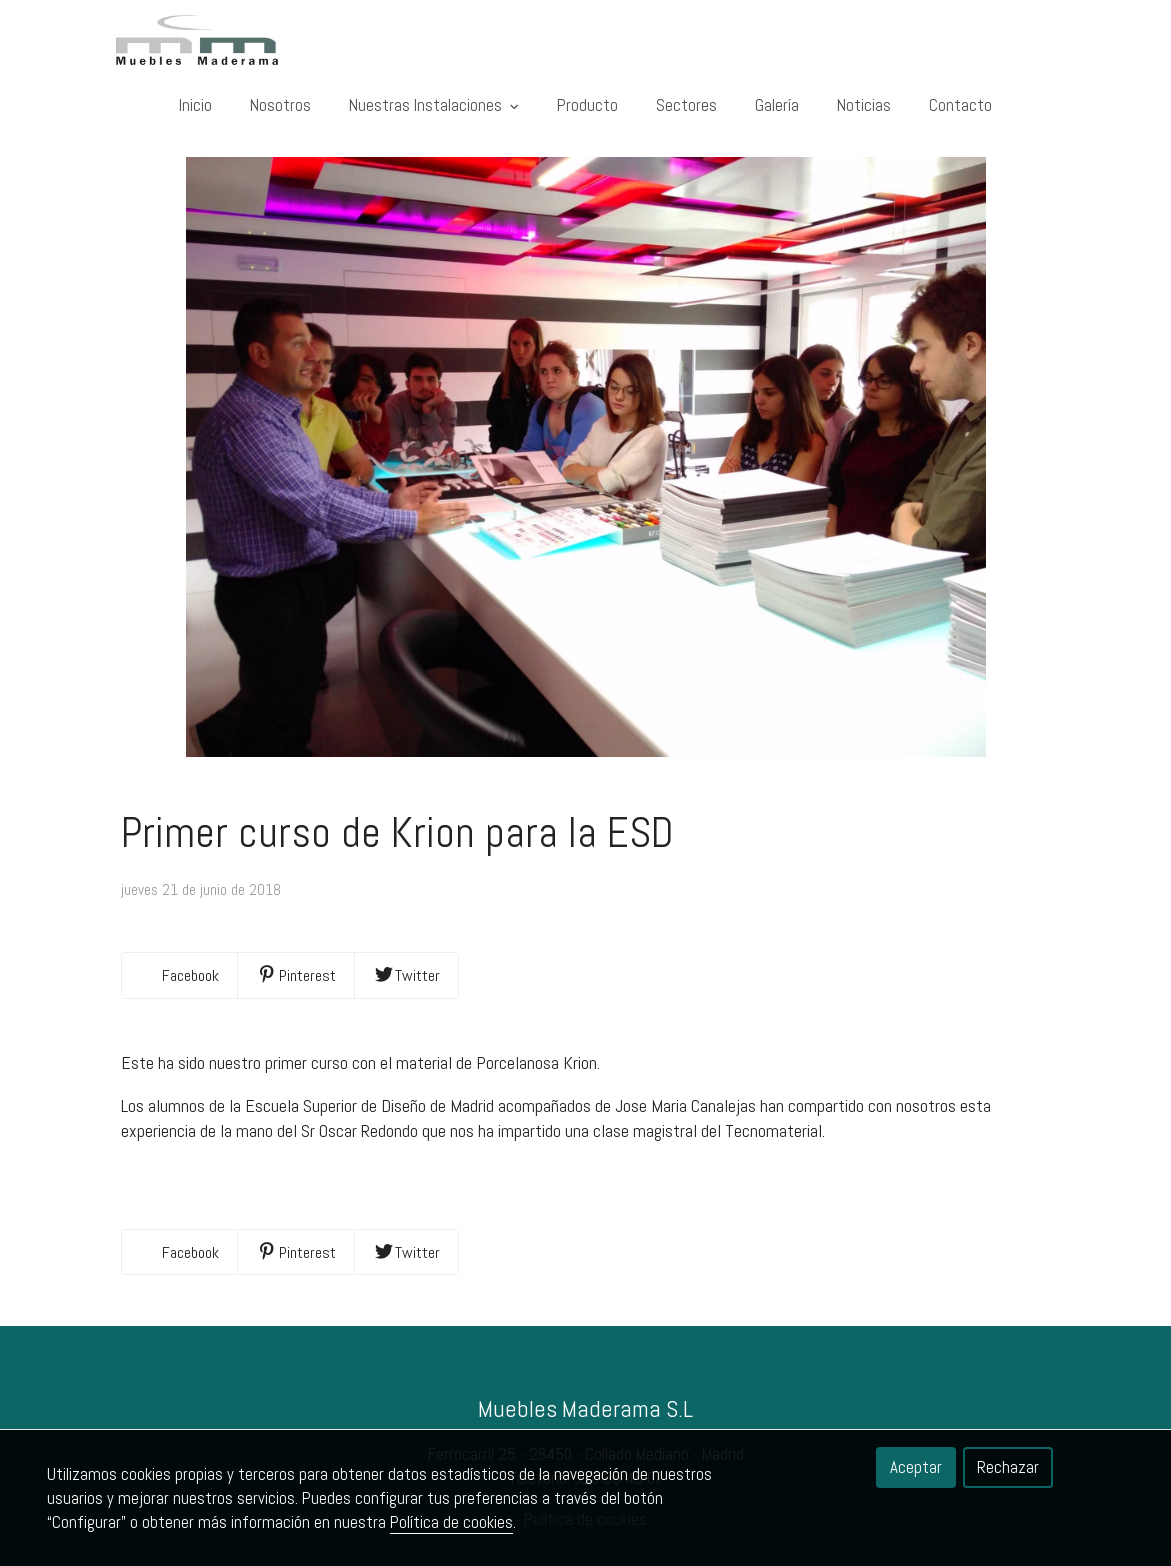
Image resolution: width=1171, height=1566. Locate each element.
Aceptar (916, 1467)
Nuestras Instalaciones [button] (434, 105)
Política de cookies (451, 1522)
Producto (587, 105)
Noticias (864, 105)
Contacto (960, 105)
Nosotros (280, 105)
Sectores (686, 105)
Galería (777, 105)
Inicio (195, 105)
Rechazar (1008, 1467)
